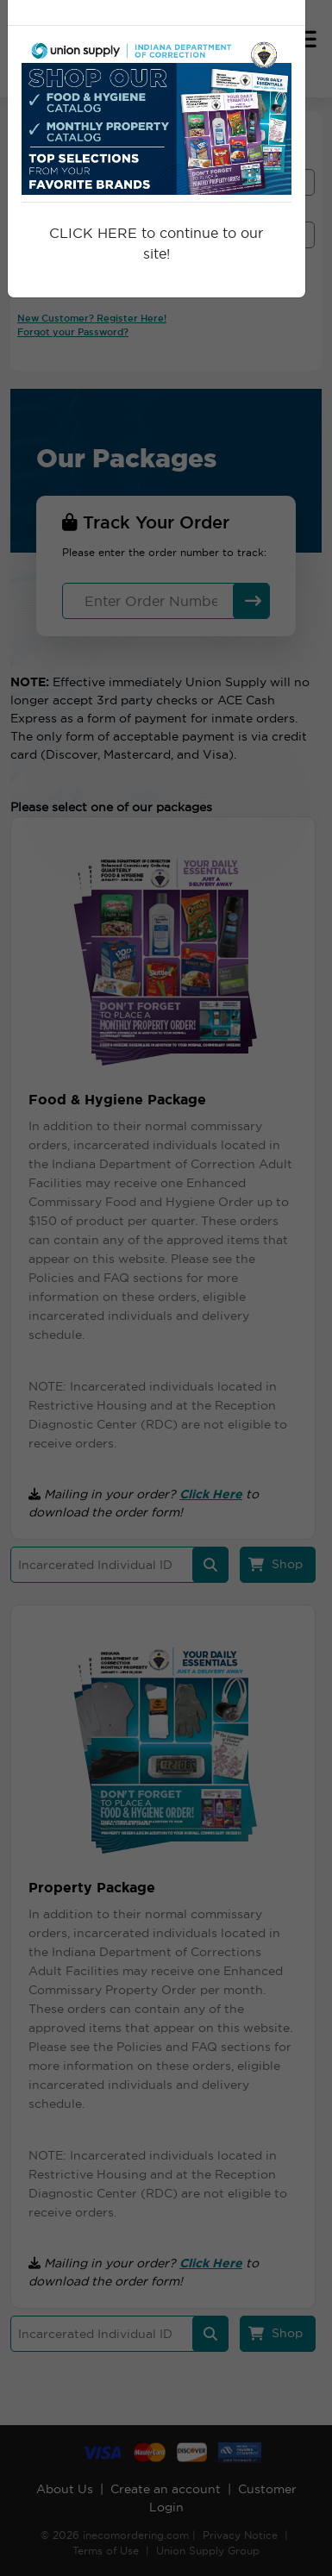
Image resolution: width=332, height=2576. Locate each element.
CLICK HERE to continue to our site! (156, 243)
